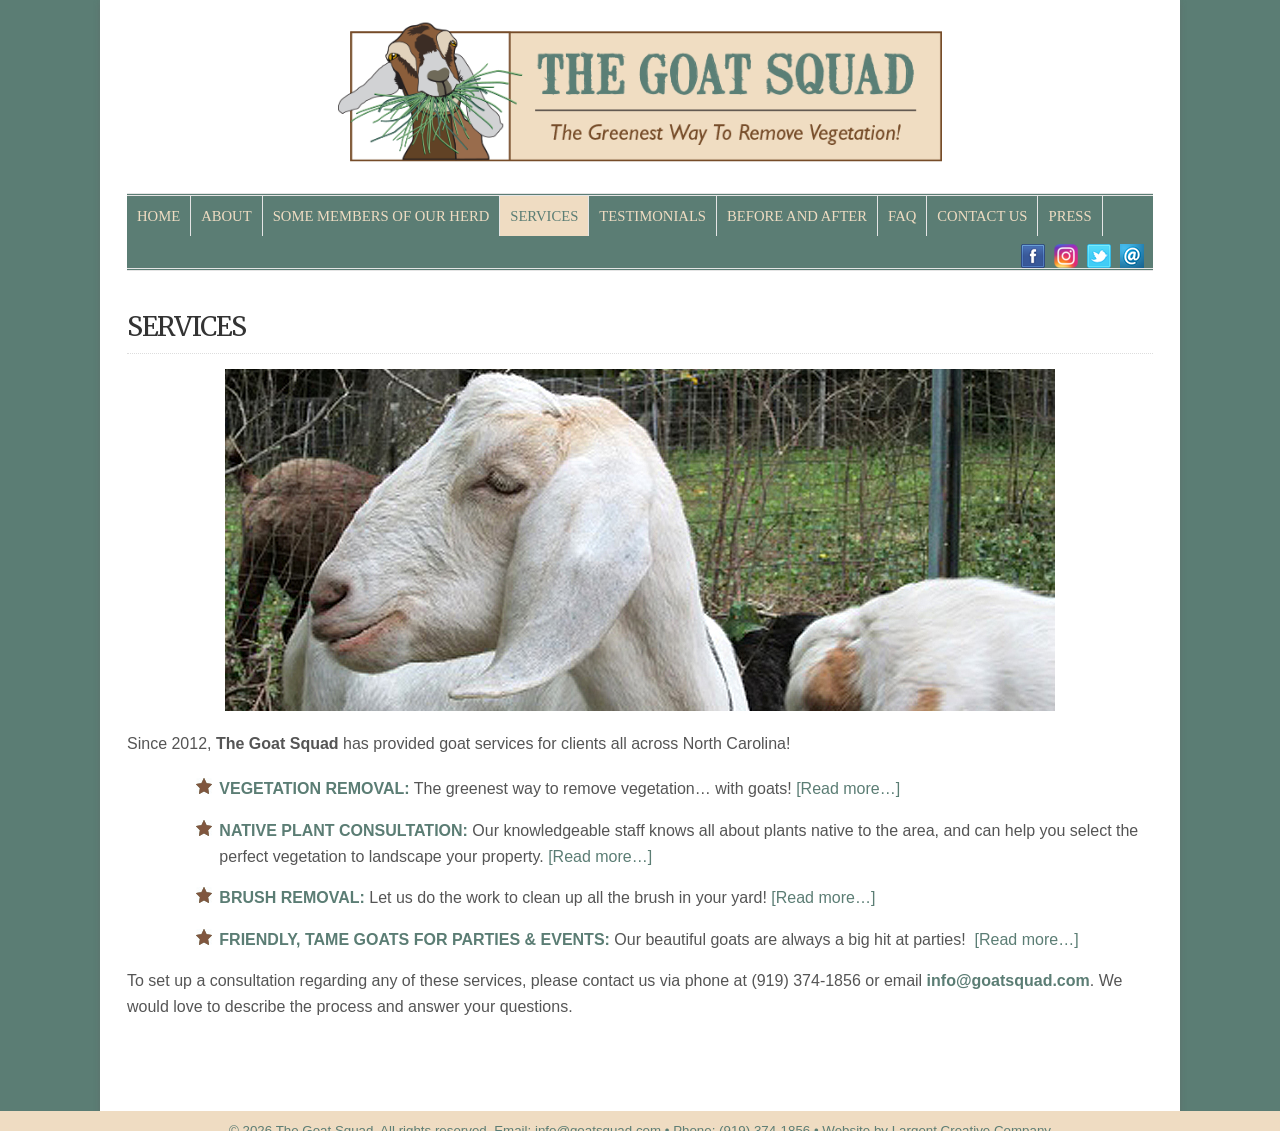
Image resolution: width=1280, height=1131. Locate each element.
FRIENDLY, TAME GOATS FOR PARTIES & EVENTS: (414, 939)
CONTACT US (982, 216)
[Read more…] (848, 788)
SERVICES (544, 216)
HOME (158, 216)
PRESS (1069, 216)
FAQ (902, 216)
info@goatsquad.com (1008, 980)
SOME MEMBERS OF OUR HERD (381, 216)
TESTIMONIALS (652, 216)
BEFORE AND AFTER (797, 216)
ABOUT (226, 216)
